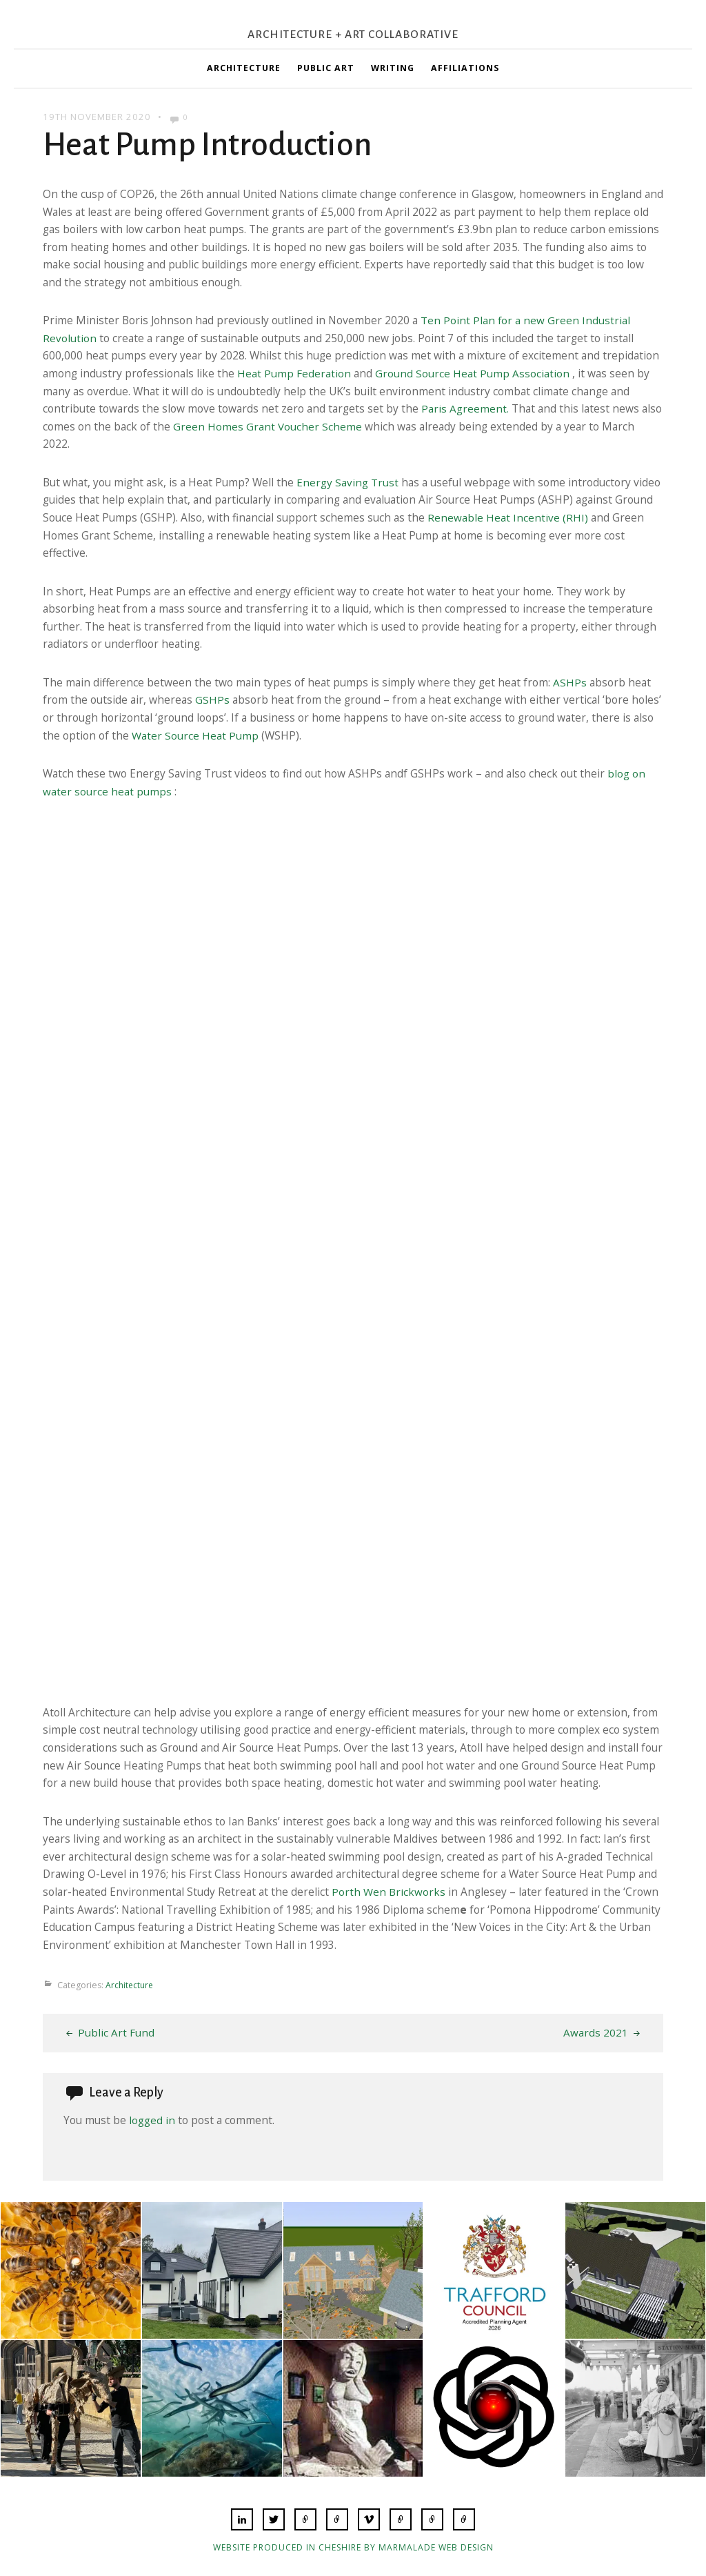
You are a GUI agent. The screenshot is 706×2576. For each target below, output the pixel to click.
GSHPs (212, 699)
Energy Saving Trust (347, 482)
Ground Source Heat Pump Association (472, 373)
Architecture (244, 68)
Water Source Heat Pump (195, 735)
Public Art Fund (116, 2032)
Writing (392, 68)
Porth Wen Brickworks (388, 1891)
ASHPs (570, 682)
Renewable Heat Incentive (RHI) (507, 517)
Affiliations (465, 68)
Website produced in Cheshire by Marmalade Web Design (353, 2547)
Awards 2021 (595, 2032)
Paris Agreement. (465, 408)
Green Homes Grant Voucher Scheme (267, 426)
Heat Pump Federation (294, 373)
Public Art (325, 68)
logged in (152, 2120)
